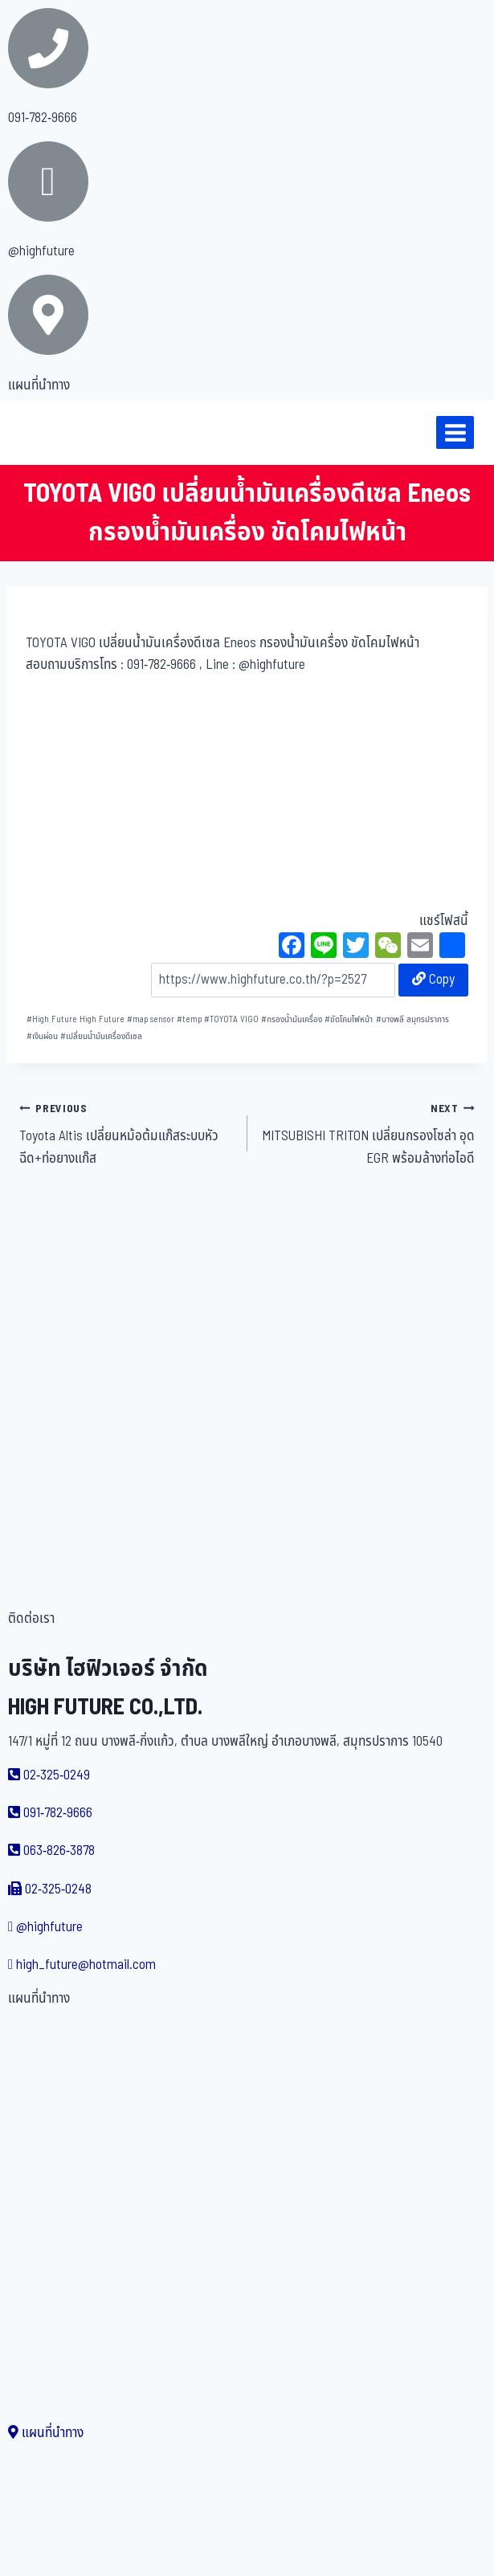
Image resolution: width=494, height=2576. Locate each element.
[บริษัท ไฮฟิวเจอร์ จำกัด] (47, 433)
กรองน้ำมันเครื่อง (291, 1019)
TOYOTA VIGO (231, 1019)
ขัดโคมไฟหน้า (349, 1019)
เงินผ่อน (42, 1036)
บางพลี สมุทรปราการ (412, 1019)
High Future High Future (76, 1019)
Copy (433, 979)
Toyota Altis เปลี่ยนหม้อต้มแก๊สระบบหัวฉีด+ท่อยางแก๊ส (126, 1133)
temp (189, 1019)
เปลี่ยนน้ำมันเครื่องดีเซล (101, 1036)
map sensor (150, 1019)
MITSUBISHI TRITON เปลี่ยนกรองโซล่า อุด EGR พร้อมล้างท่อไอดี (368, 1133)
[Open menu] (455, 432)
